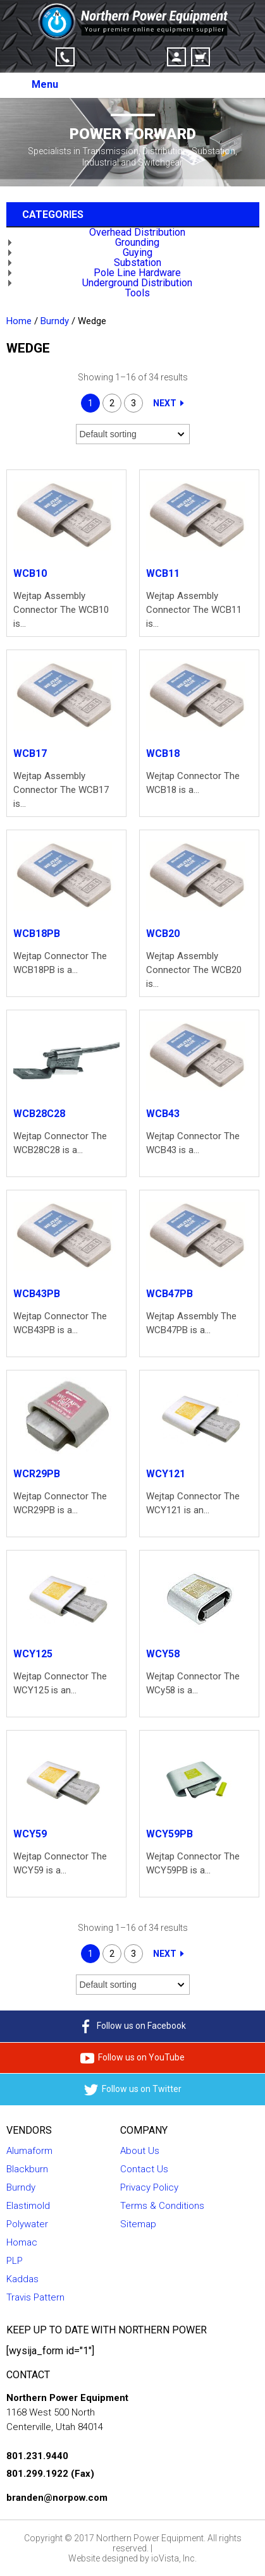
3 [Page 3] (133, 403)
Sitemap (138, 2224)
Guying (137, 252)
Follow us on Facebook (132, 2026)
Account (176, 56)
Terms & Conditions (162, 2205)
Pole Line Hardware (137, 273)
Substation (137, 263)
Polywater (27, 2224)
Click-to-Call (65, 56)
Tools (137, 293)
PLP (14, 2260)
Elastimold (28, 2205)
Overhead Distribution (137, 232)
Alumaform (29, 2150)
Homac (21, 2242)
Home (19, 321)
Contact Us (144, 2169)
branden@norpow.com (57, 2497)
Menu (45, 84)
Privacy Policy (149, 2187)
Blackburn (27, 2169)
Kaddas (22, 2279)
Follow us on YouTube (132, 2058)
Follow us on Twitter (133, 2090)
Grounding (137, 242)
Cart (200, 56)
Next (164, 403)
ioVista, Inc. (174, 2558)
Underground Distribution (137, 283)
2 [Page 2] (111, 403)
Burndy (54, 321)
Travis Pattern (35, 2297)
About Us (139, 2150)
